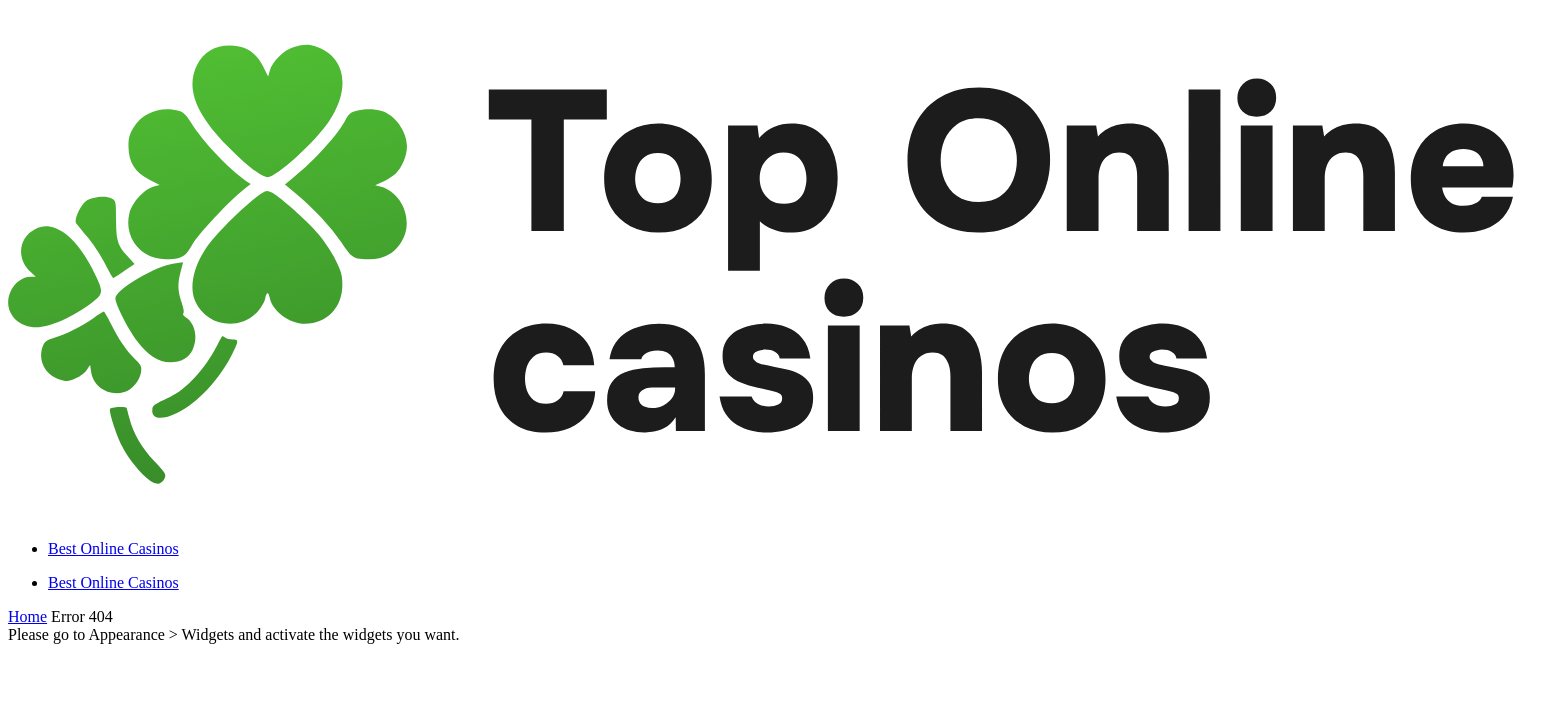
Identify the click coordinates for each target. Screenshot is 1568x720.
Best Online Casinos (113, 548)
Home (27, 616)
